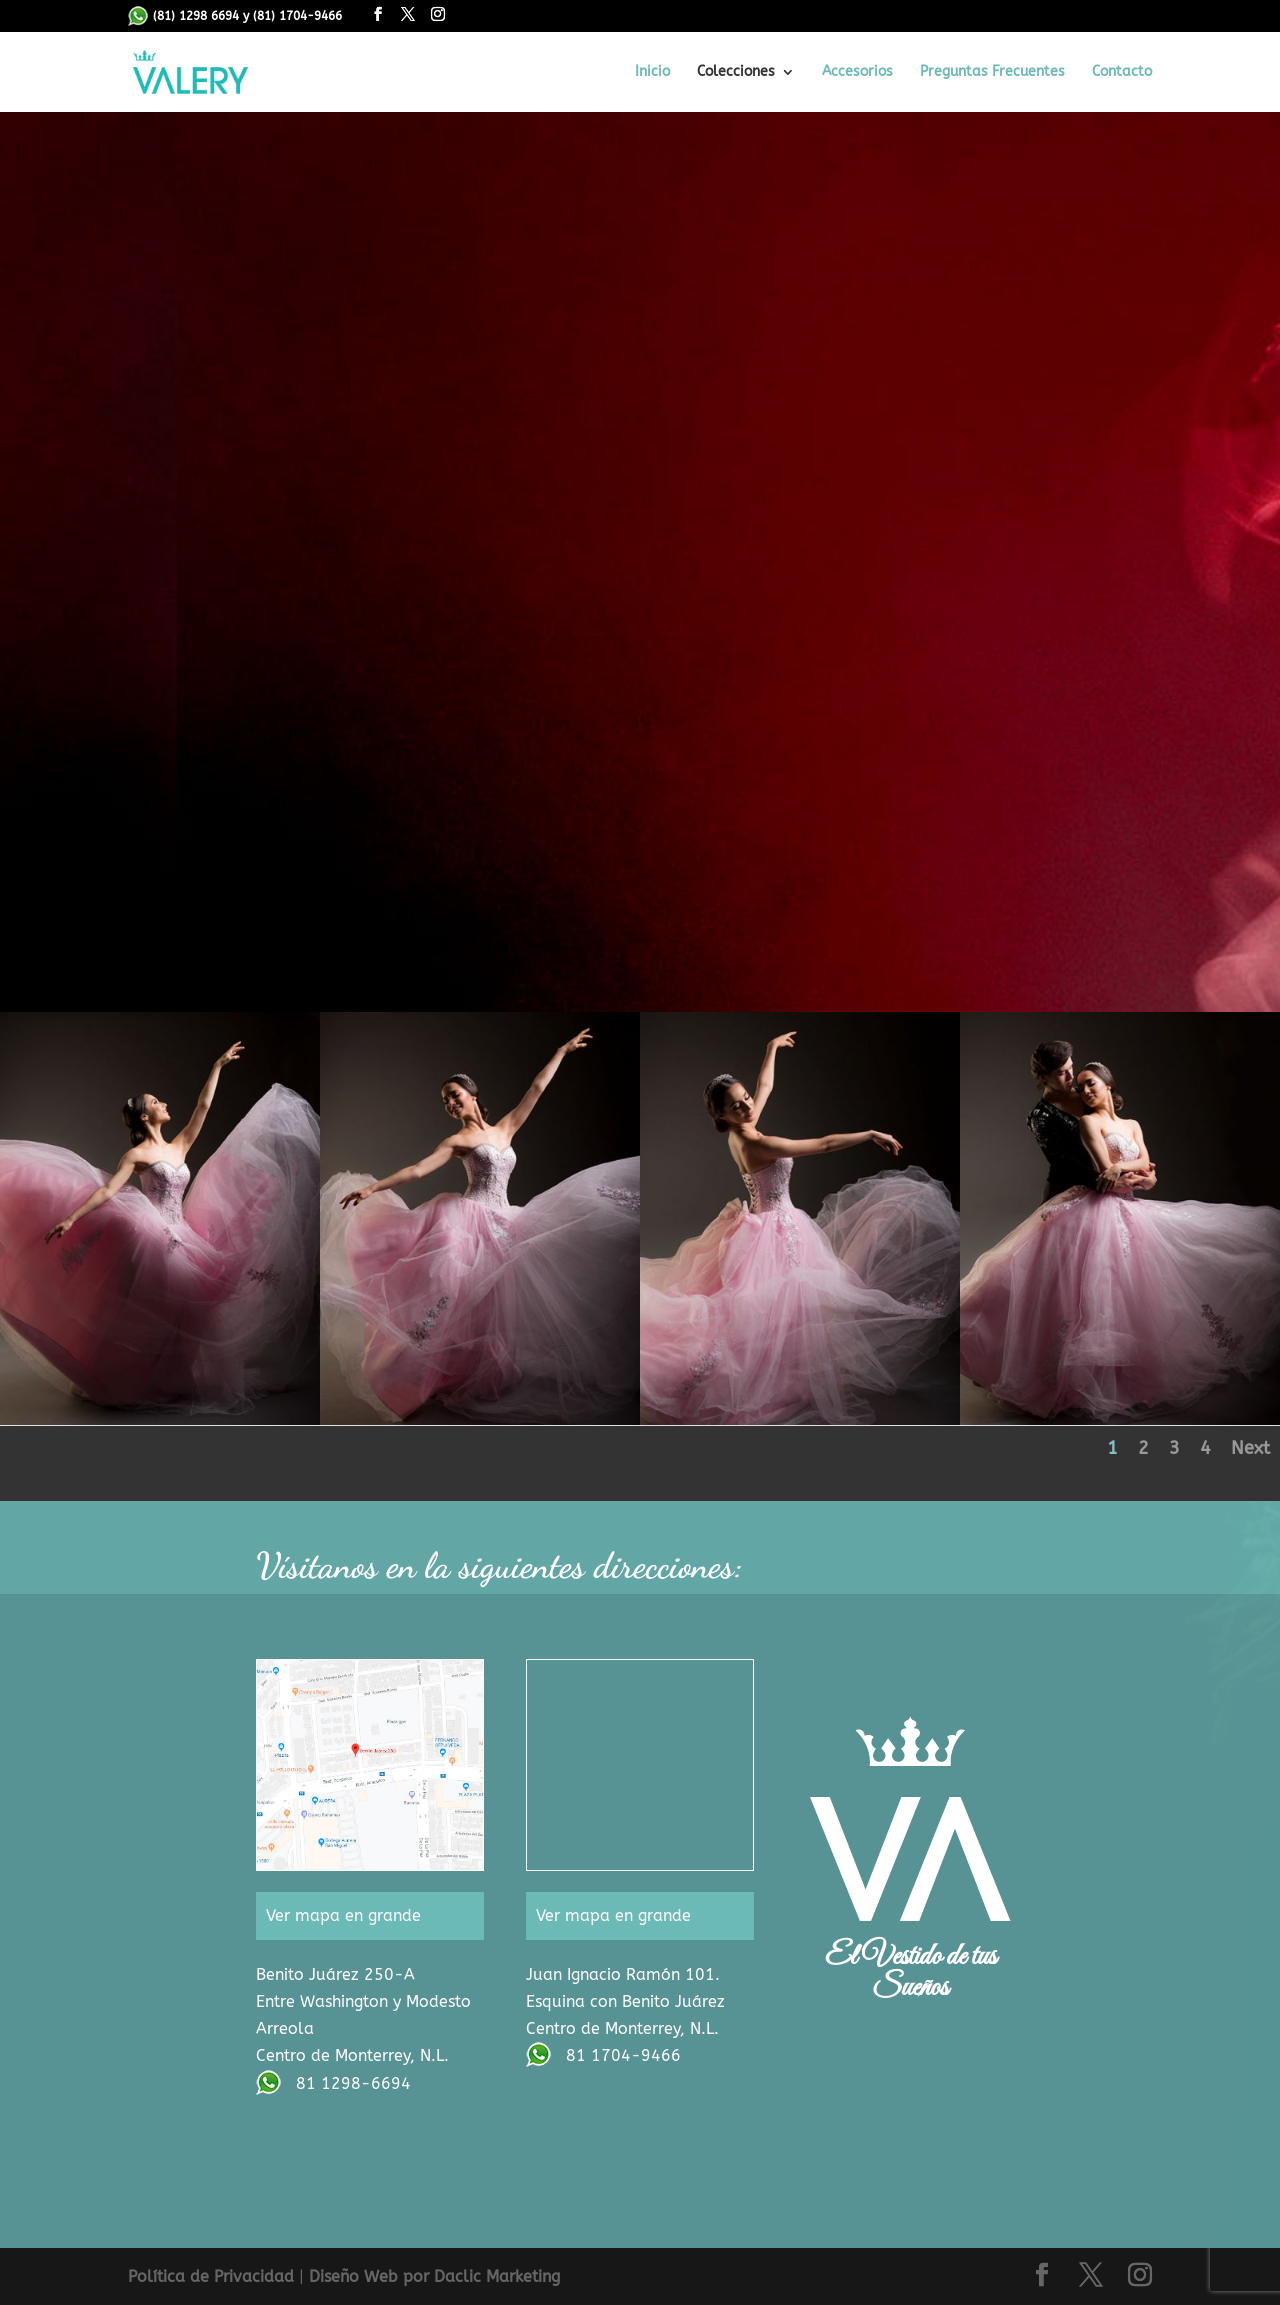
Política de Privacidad (211, 2276)
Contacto (1122, 72)
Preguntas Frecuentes (992, 72)
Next (1250, 1448)
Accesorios (857, 72)
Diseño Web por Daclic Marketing (434, 2276)
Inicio (652, 72)
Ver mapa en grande (343, 1915)
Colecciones (736, 72)
